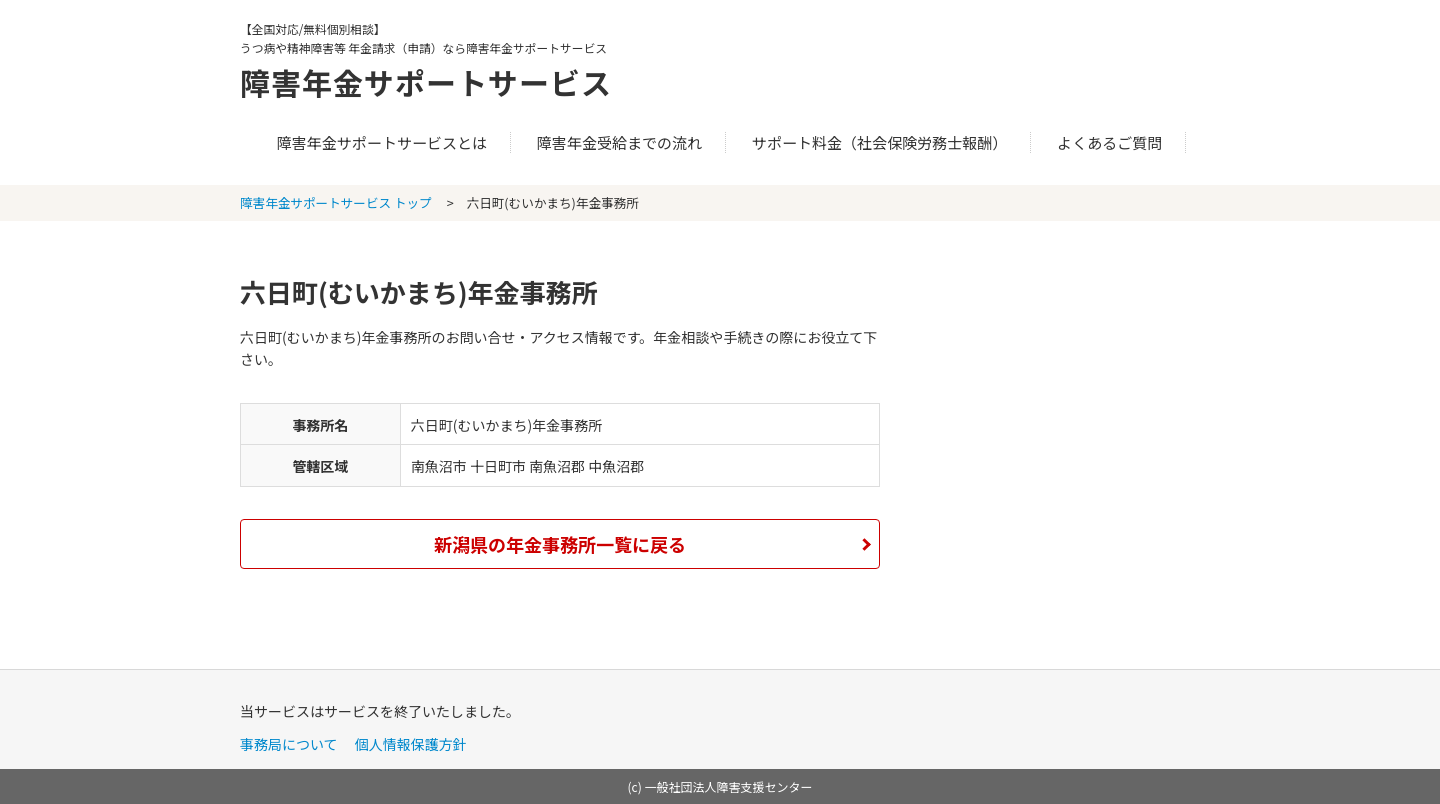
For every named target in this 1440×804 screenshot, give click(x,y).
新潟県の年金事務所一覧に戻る (560, 544)
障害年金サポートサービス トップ (336, 202)
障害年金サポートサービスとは (382, 142)
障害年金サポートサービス (426, 82)
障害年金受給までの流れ (619, 142)
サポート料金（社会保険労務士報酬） (880, 142)
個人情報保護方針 (411, 744)
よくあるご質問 (1109, 142)
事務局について (289, 744)
